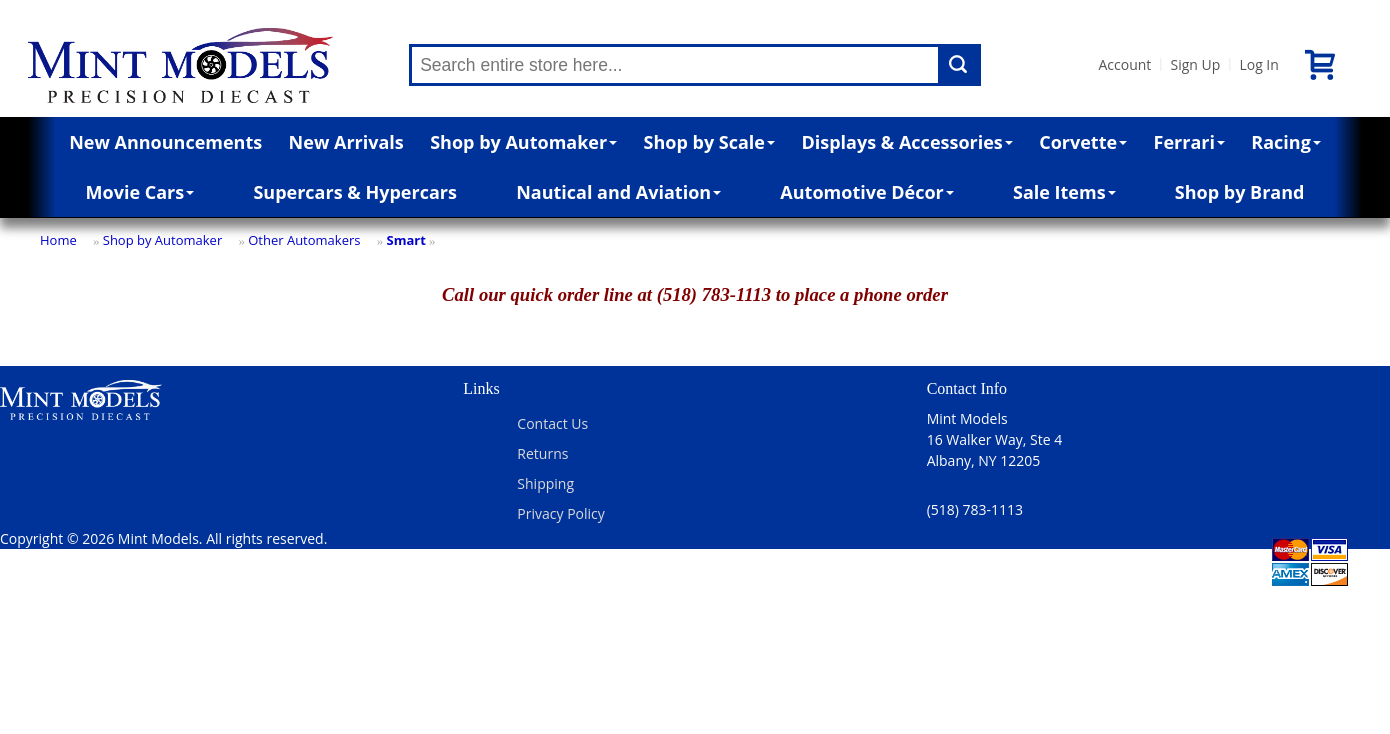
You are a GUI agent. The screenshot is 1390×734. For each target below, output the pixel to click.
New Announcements (165, 142)
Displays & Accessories (906, 142)
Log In (1258, 64)
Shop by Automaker (523, 142)
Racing (1286, 142)
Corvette (1083, 142)
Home (58, 240)
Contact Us (552, 423)
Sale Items (1064, 192)
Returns (542, 453)
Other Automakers (304, 240)
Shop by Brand (1240, 192)
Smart (405, 240)
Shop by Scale (709, 142)
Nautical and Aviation (618, 192)
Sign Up (1195, 64)
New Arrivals (346, 142)
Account (1124, 64)
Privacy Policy (560, 513)
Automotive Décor (866, 192)
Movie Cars (140, 192)
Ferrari (1189, 142)
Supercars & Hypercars (355, 192)
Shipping (545, 483)
